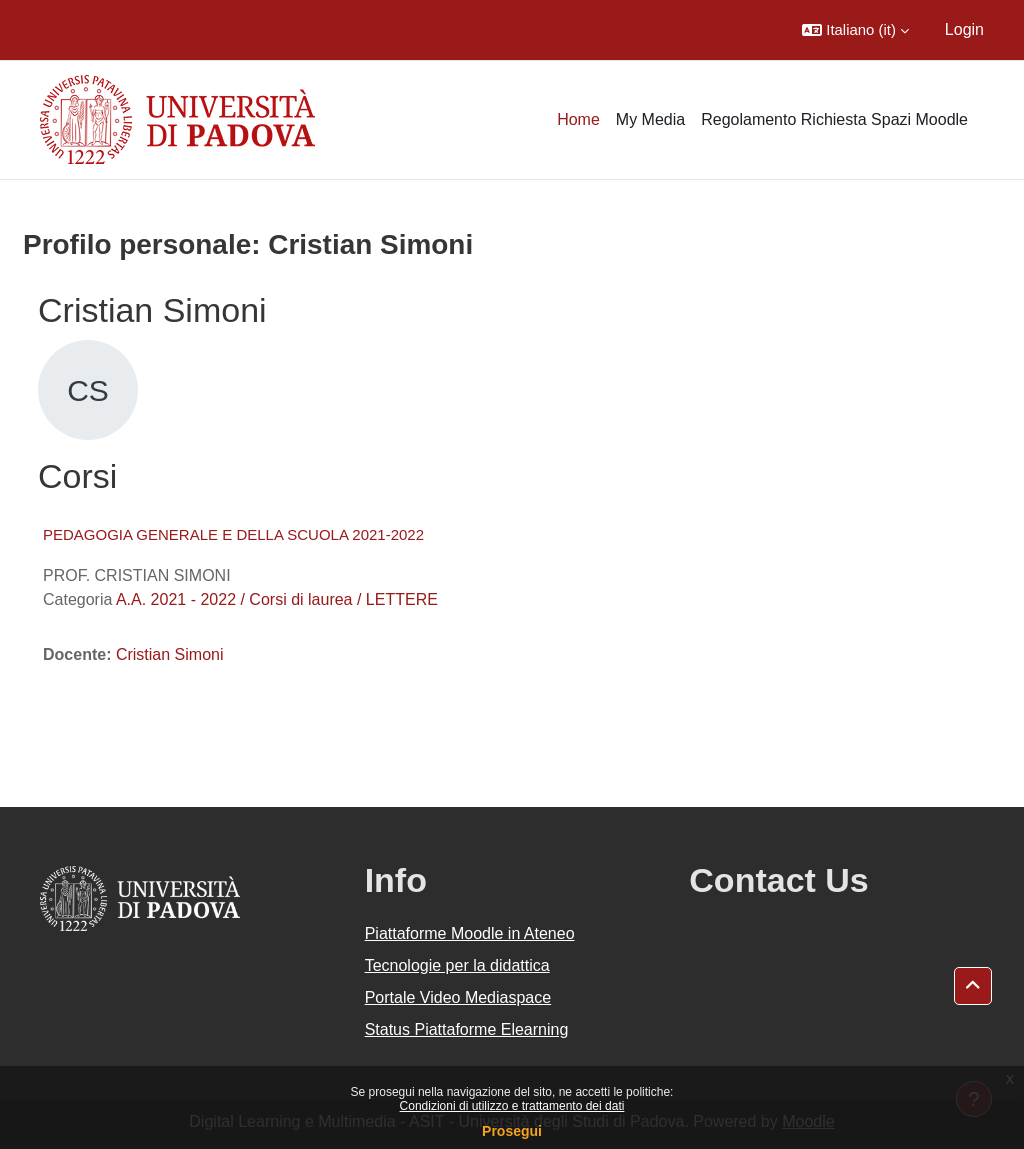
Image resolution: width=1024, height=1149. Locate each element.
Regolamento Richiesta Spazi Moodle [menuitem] (834, 119)
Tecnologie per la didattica (457, 965)
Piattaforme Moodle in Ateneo (470, 933)
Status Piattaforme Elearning (467, 1029)
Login (964, 29)
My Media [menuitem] (650, 119)
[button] (855, 30)
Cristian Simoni (170, 654)
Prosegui (512, 1131)
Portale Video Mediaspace (458, 997)
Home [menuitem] (578, 119)
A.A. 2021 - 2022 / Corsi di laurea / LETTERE (277, 599)
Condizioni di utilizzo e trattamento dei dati (512, 1106)
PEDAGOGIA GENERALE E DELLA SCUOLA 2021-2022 (233, 534)
